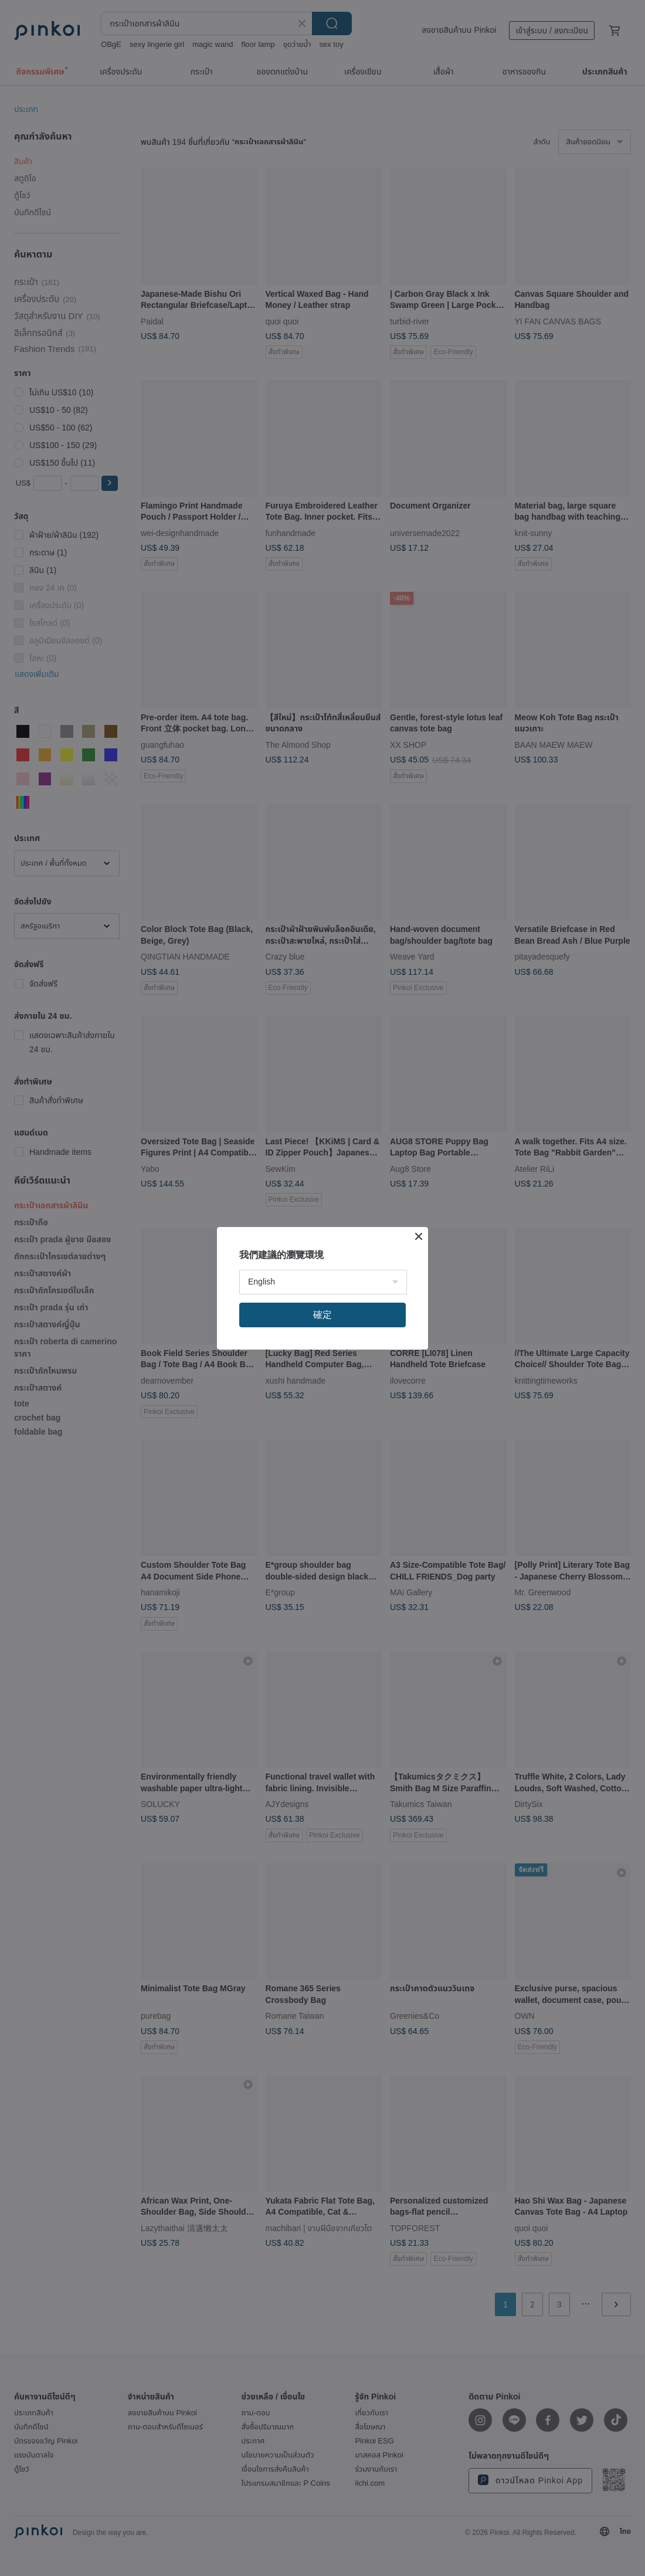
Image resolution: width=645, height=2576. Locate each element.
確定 (322, 1315)
